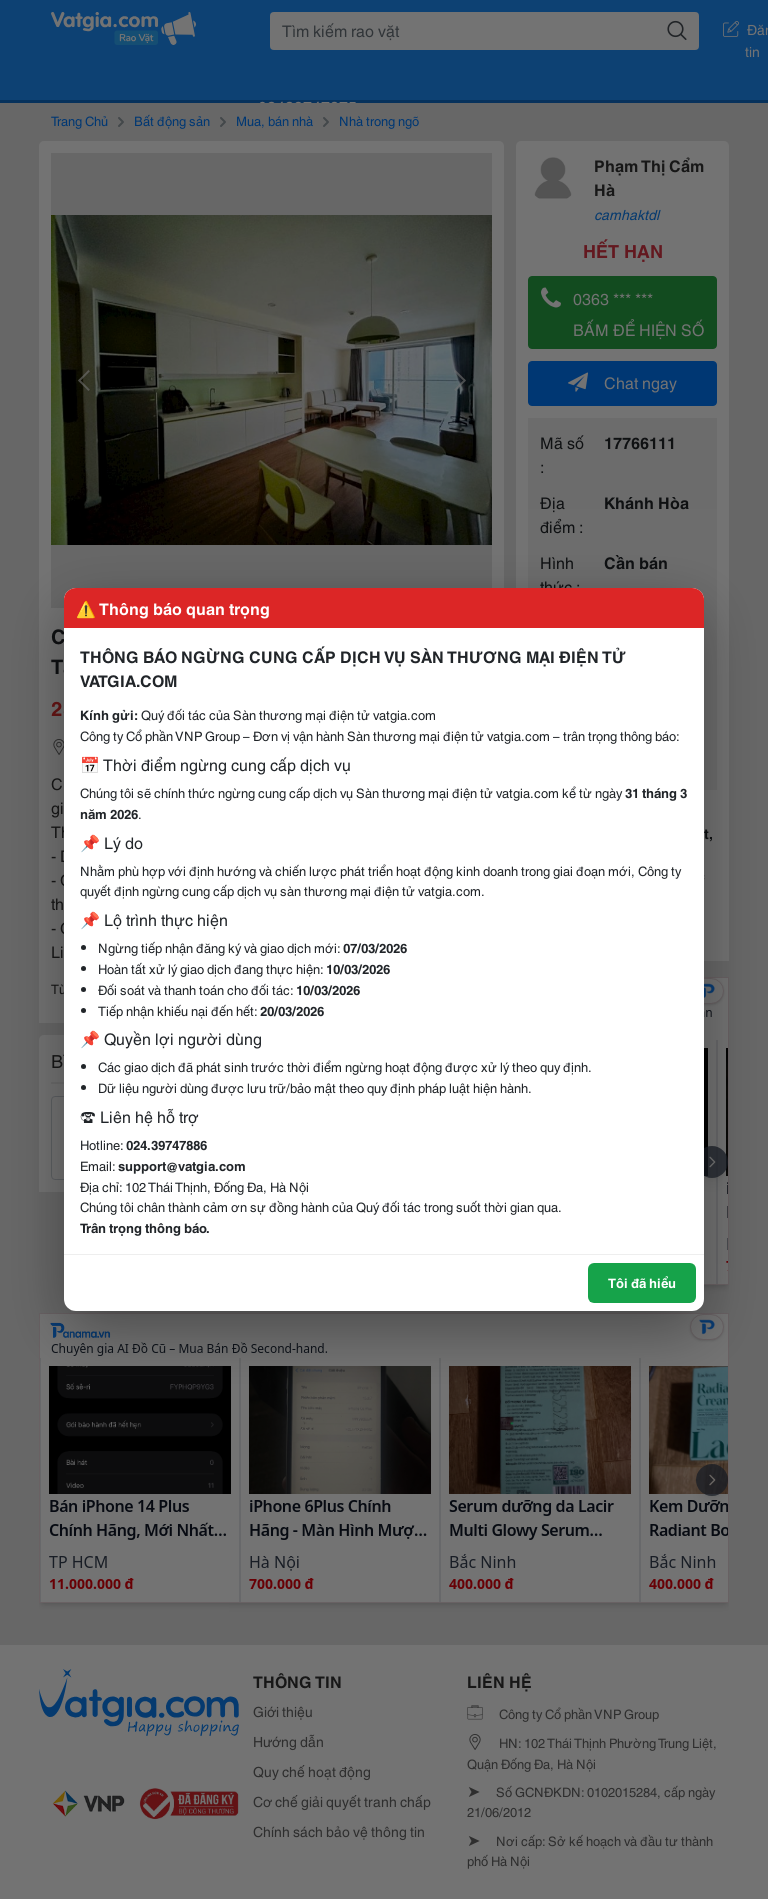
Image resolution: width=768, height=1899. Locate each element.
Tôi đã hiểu (642, 1282)
